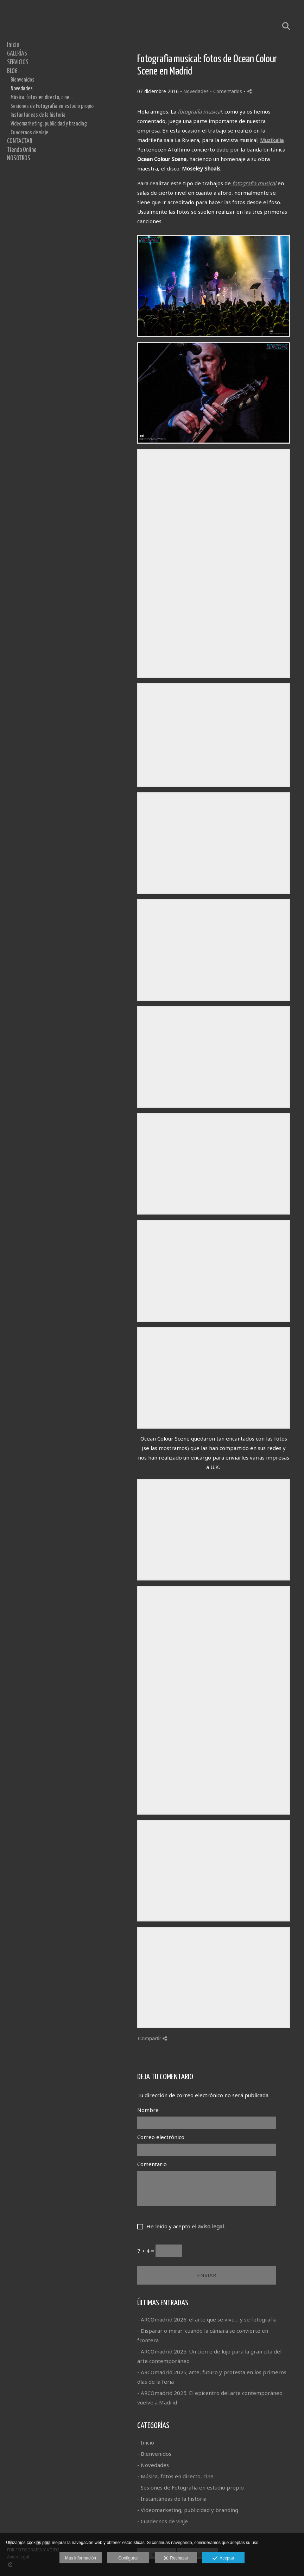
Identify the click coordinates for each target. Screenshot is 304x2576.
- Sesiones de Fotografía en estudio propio (190, 2487)
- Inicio (145, 2442)
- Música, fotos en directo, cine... (177, 2476)
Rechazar (176, 2558)
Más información (80, 2558)
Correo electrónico (160, 2136)
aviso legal (211, 2226)
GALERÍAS (17, 54)
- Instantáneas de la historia (172, 2498)
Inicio (13, 45)
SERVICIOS (17, 62)
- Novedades (153, 2464)
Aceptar (223, 2558)
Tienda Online (22, 150)
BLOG (12, 71)
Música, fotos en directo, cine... (41, 97)
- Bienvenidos (154, 2453)
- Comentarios (226, 91)
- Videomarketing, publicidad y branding (187, 2509)
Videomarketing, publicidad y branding (49, 124)
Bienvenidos (22, 80)
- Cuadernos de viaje (162, 2521)
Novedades (22, 88)
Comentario (152, 2164)
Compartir (152, 2038)
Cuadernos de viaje (29, 132)
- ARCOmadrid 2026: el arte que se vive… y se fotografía (207, 2319)
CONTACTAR (19, 141)
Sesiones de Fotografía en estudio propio (52, 106)
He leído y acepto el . (184, 2226)
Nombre (148, 2109)
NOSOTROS (18, 158)
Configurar (128, 2558)
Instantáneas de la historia (38, 115)
